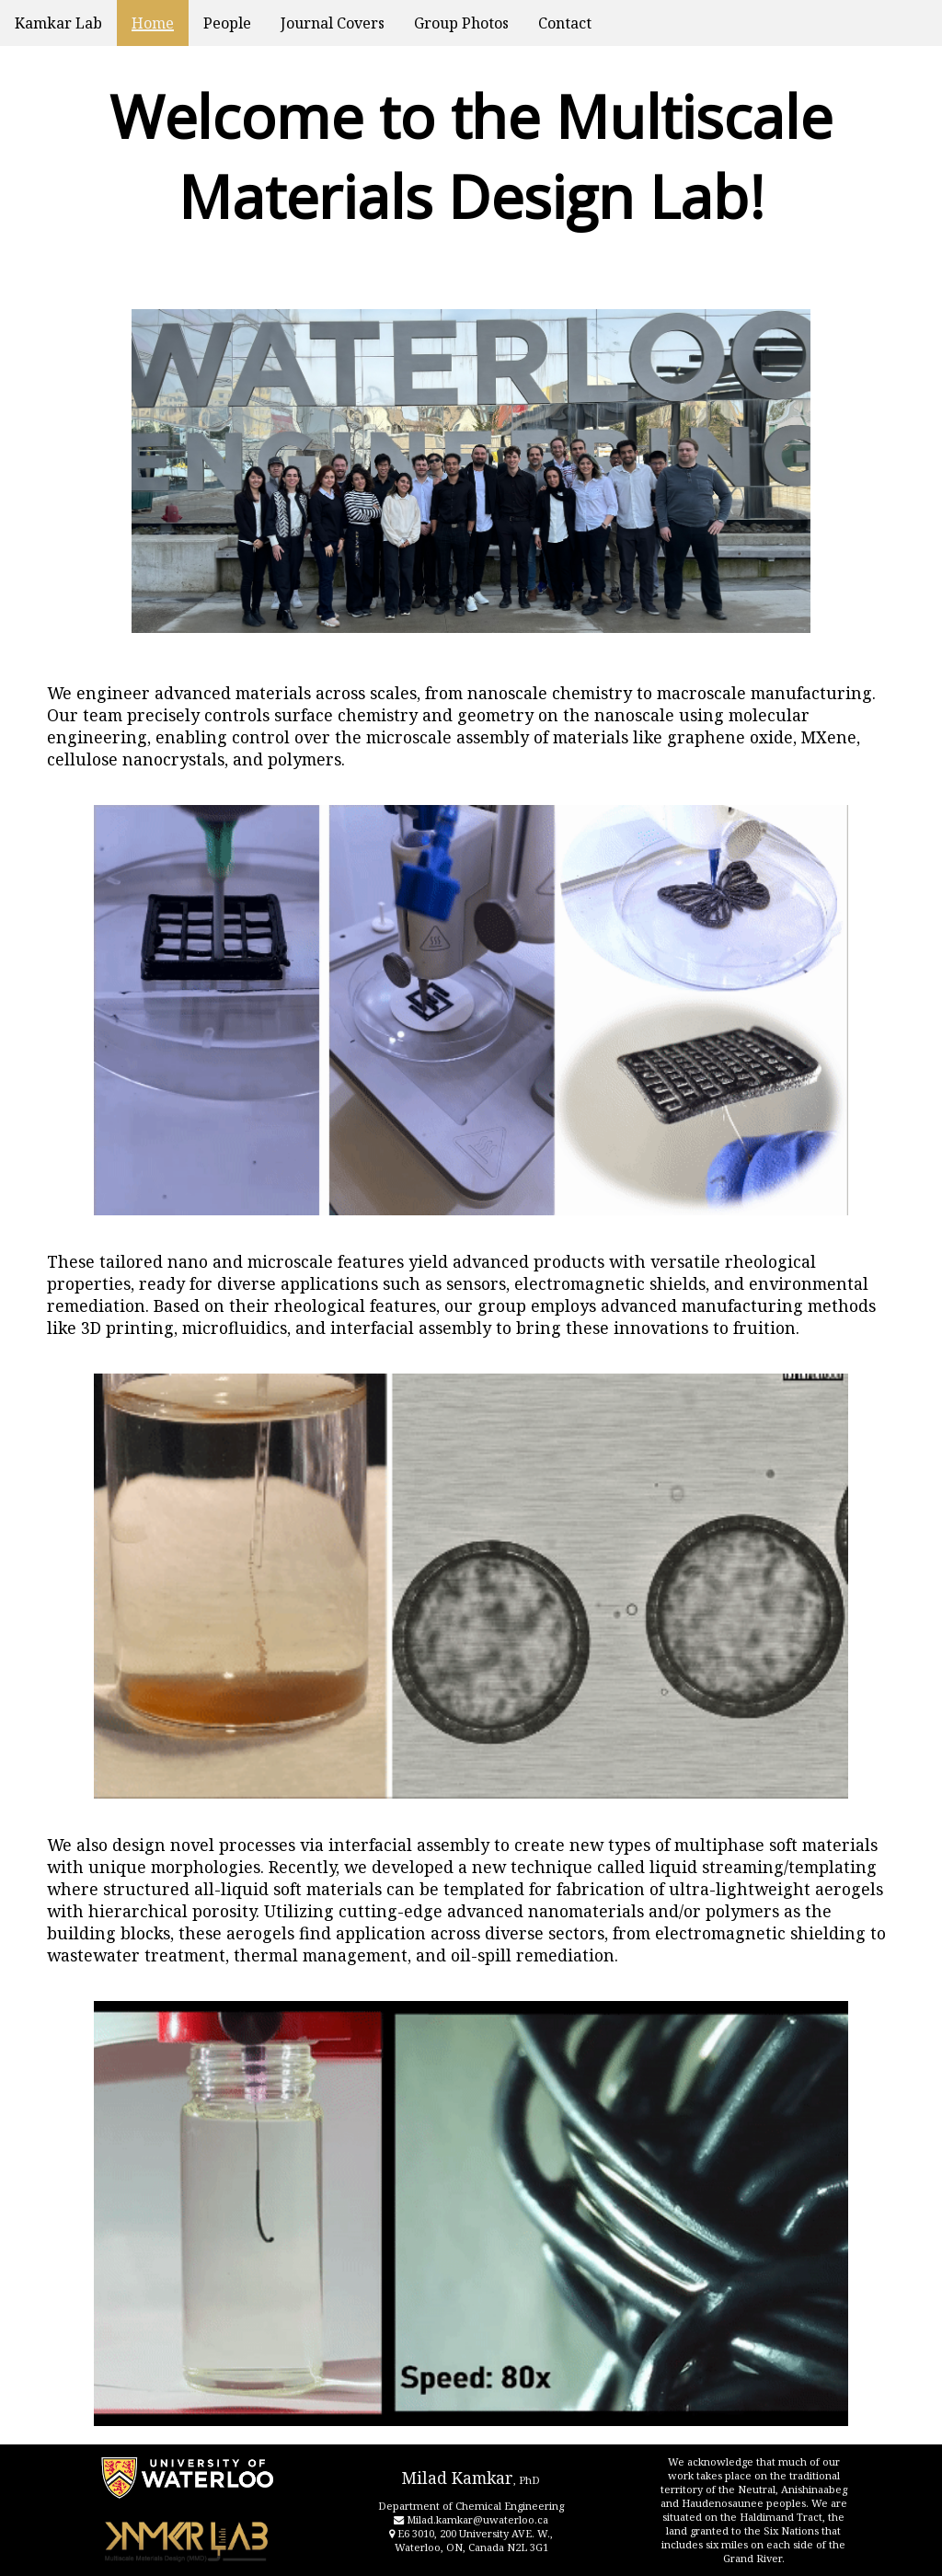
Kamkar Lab (58, 23)
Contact (565, 23)
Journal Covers (333, 23)
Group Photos (461, 23)
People (227, 23)
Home (153, 23)
